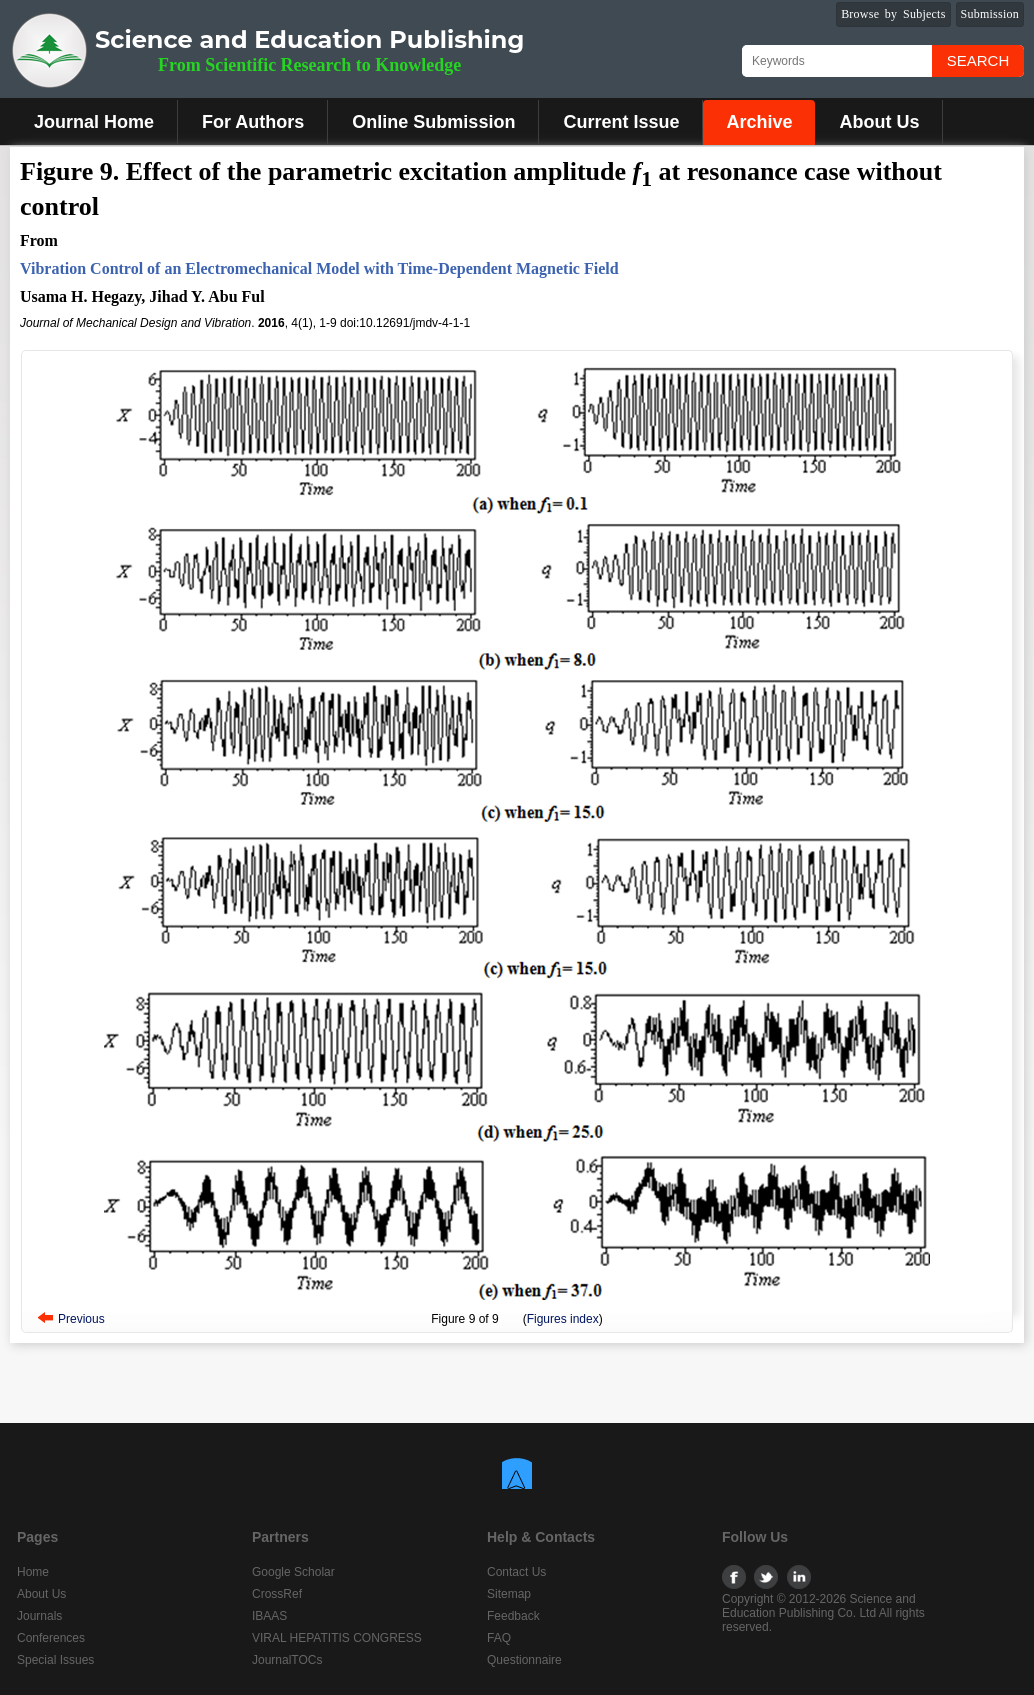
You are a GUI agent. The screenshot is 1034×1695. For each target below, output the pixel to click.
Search (978, 60)
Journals (39, 1616)
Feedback (513, 1616)
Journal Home (94, 122)
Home (33, 1572)
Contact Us (516, 1572)
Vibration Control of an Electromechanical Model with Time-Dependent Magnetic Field (319, 268)
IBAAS (269, 1616)
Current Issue (621, 122)
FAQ (499, 1638)
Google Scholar (293, 1572)
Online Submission (433, 122)
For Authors (253, 122)
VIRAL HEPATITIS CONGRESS (337, 1638)
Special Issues (55, 1660)
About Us (879, 122)
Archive (759, 122)
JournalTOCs (287, 1660)
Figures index (563, 1319)
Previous (81, 1319)
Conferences (51, 1638)
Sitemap (509, 1594)
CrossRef (277, 1594)
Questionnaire (524, 1660)
